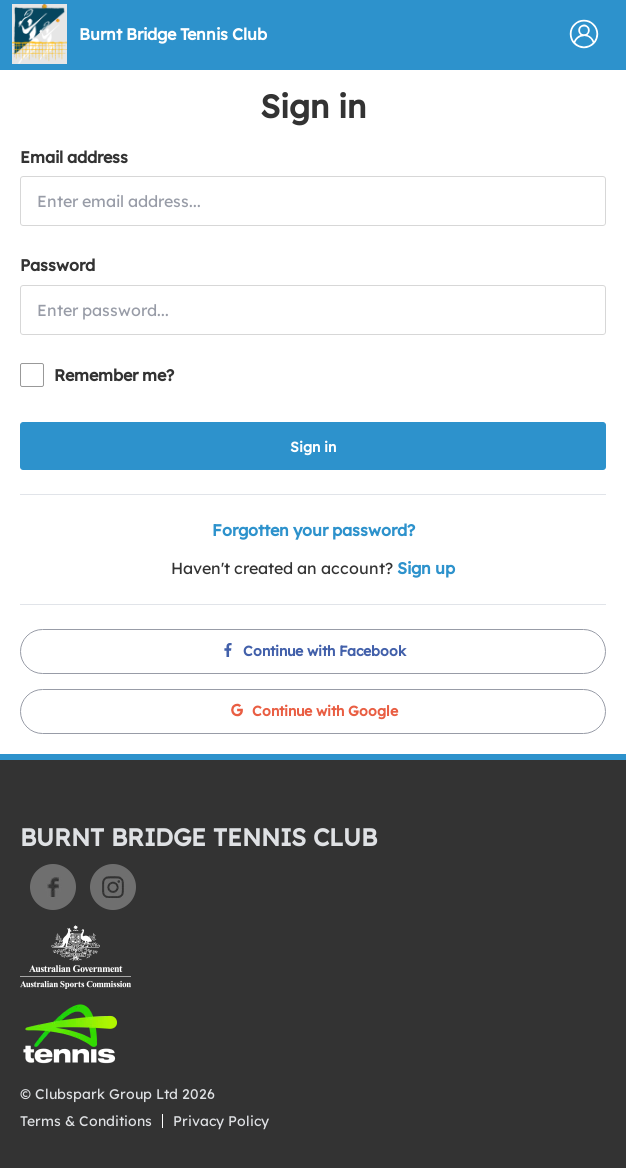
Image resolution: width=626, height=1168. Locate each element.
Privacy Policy (221, 1121)
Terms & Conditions (86, 1121)
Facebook (53, 887)
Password (57, 265)
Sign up (426, 568)
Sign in (313, 447)
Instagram (113, 887)
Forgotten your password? (313, 530)
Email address (74, 157)
